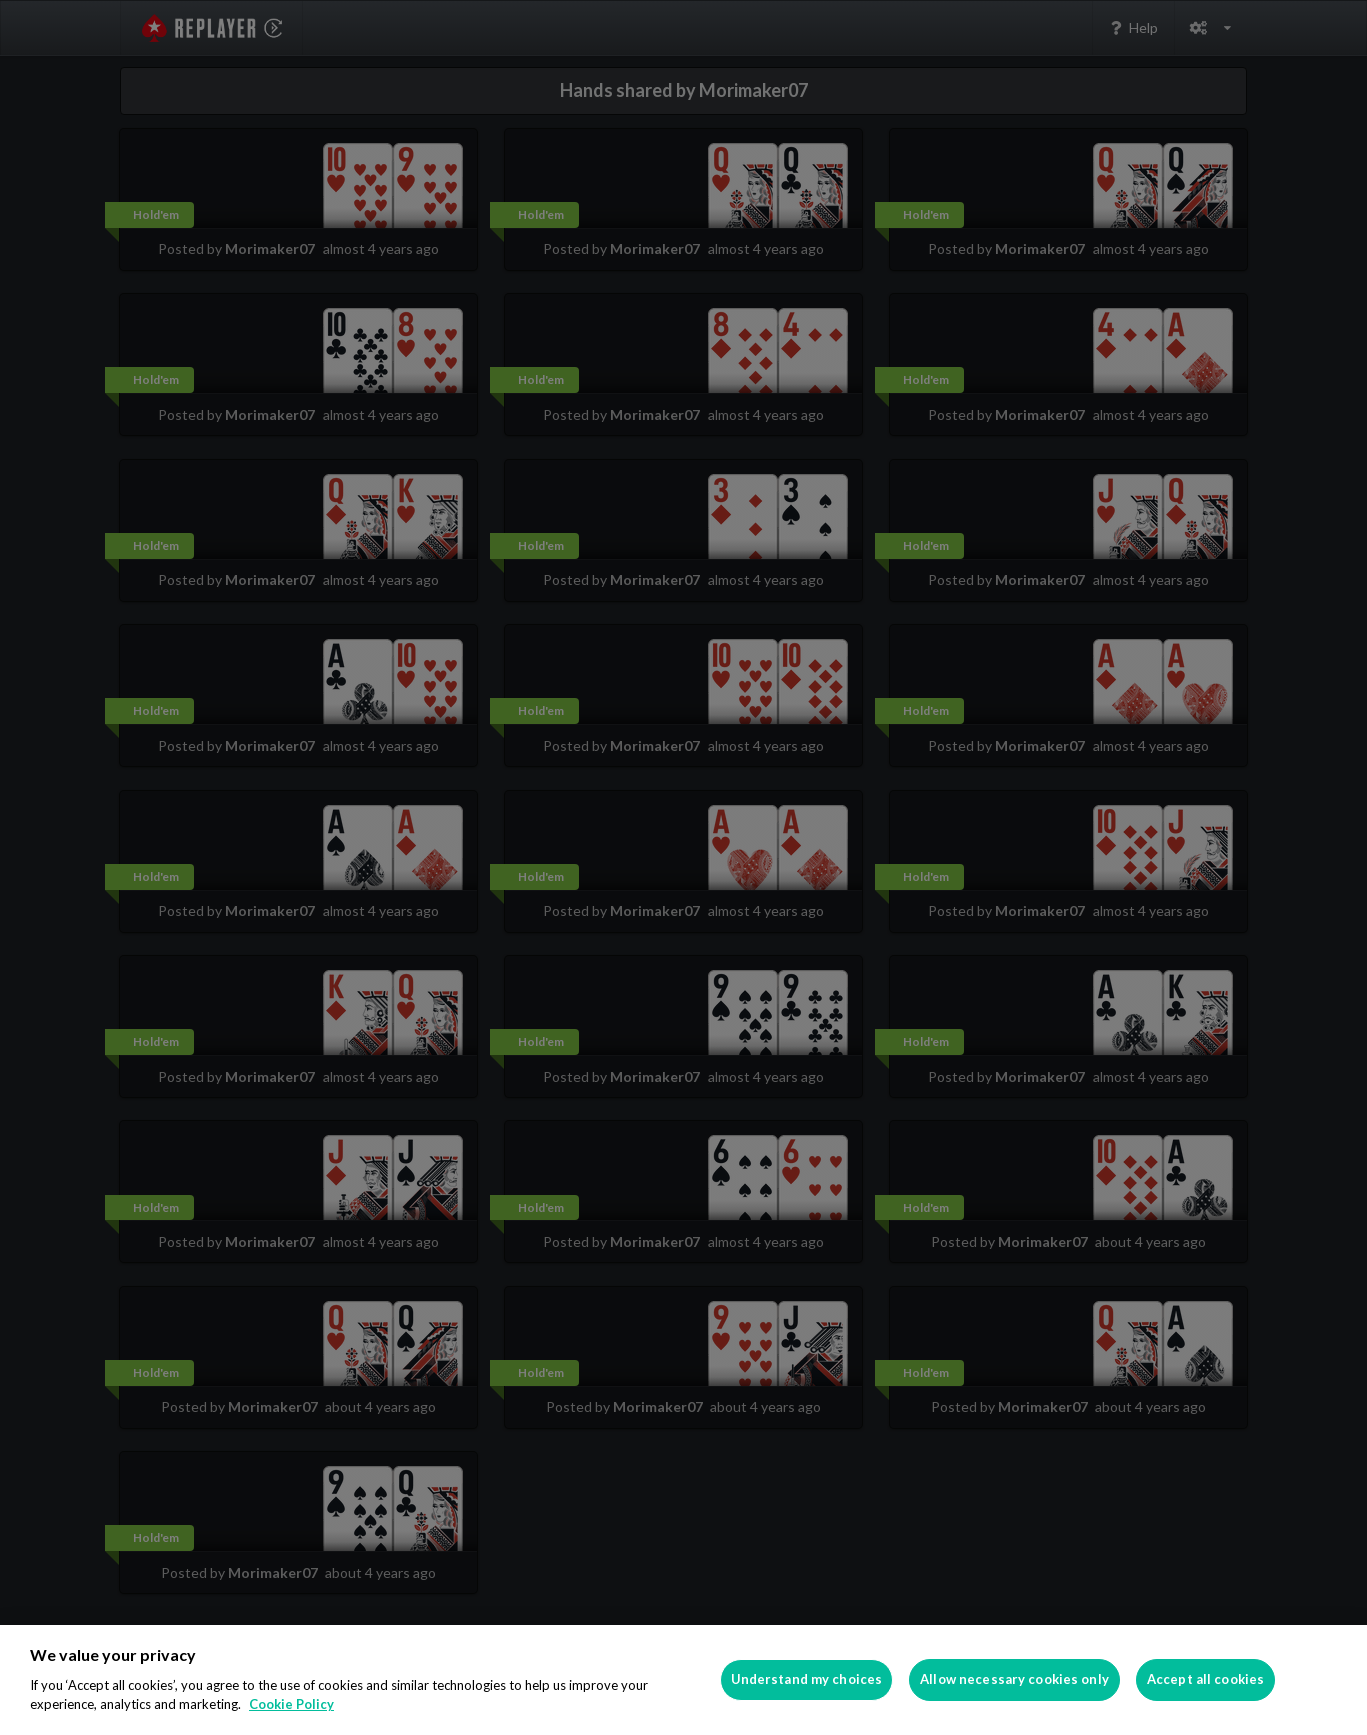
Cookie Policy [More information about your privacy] (291, 1704)
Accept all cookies (1205, 1679)
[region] (683, 1680)
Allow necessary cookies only (1014, 1679)
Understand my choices (807, 1679)
